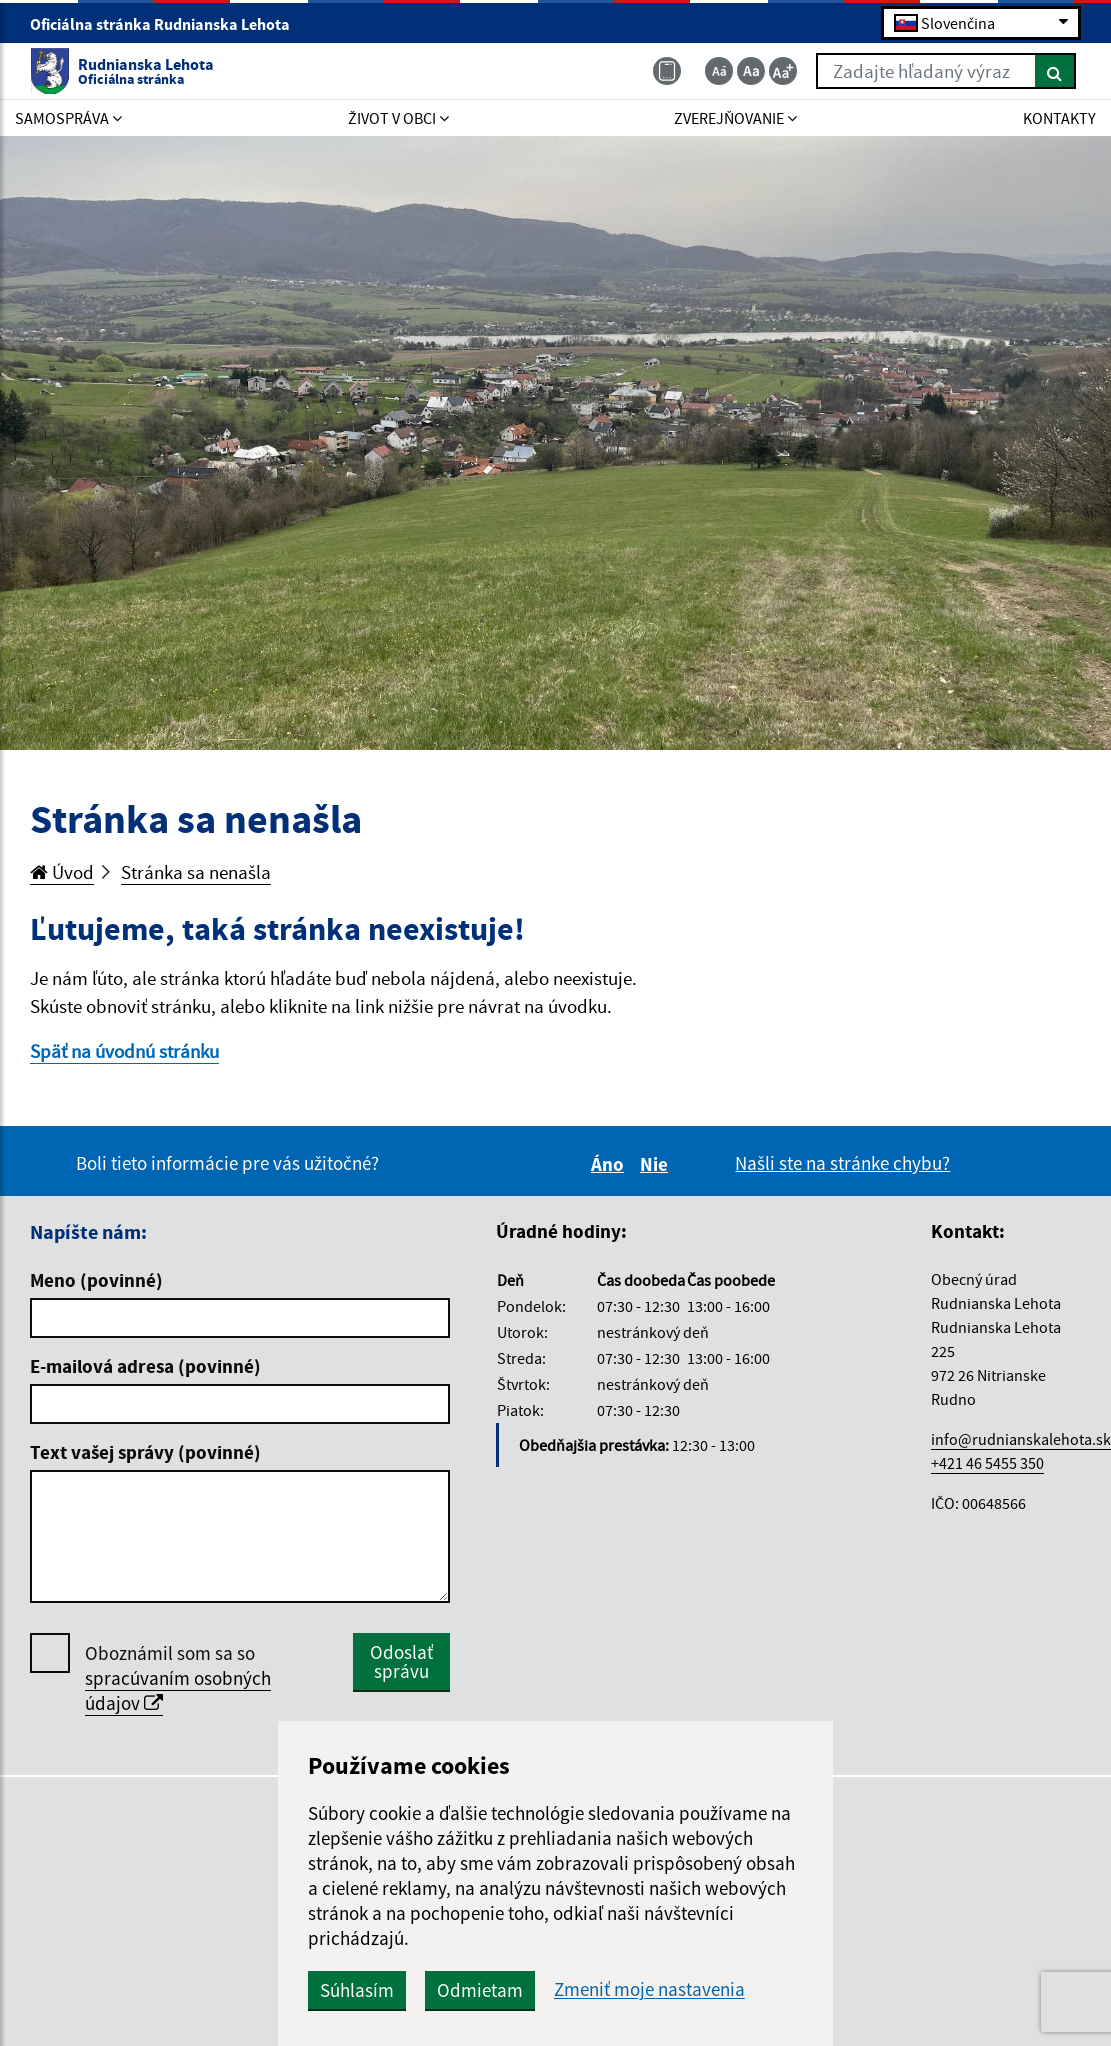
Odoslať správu (401, 1661)
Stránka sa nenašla (196, 872)
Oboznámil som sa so (178, 1678)
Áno (610, 1164)
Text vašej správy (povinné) (145, 1452)
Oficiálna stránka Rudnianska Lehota (168, 24)
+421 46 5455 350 (987, 1463)
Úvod (62, 872)
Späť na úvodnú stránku (124, 1051)
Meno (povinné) (96, 1280)
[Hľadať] (1055, 71)
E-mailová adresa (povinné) (145, 1366)
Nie (657, 1164)
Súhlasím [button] (357, 1990)
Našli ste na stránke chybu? (842, 1163)
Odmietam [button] (480, 1990)
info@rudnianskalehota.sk (1021, 1439)
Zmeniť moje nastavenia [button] (649, 1989)
